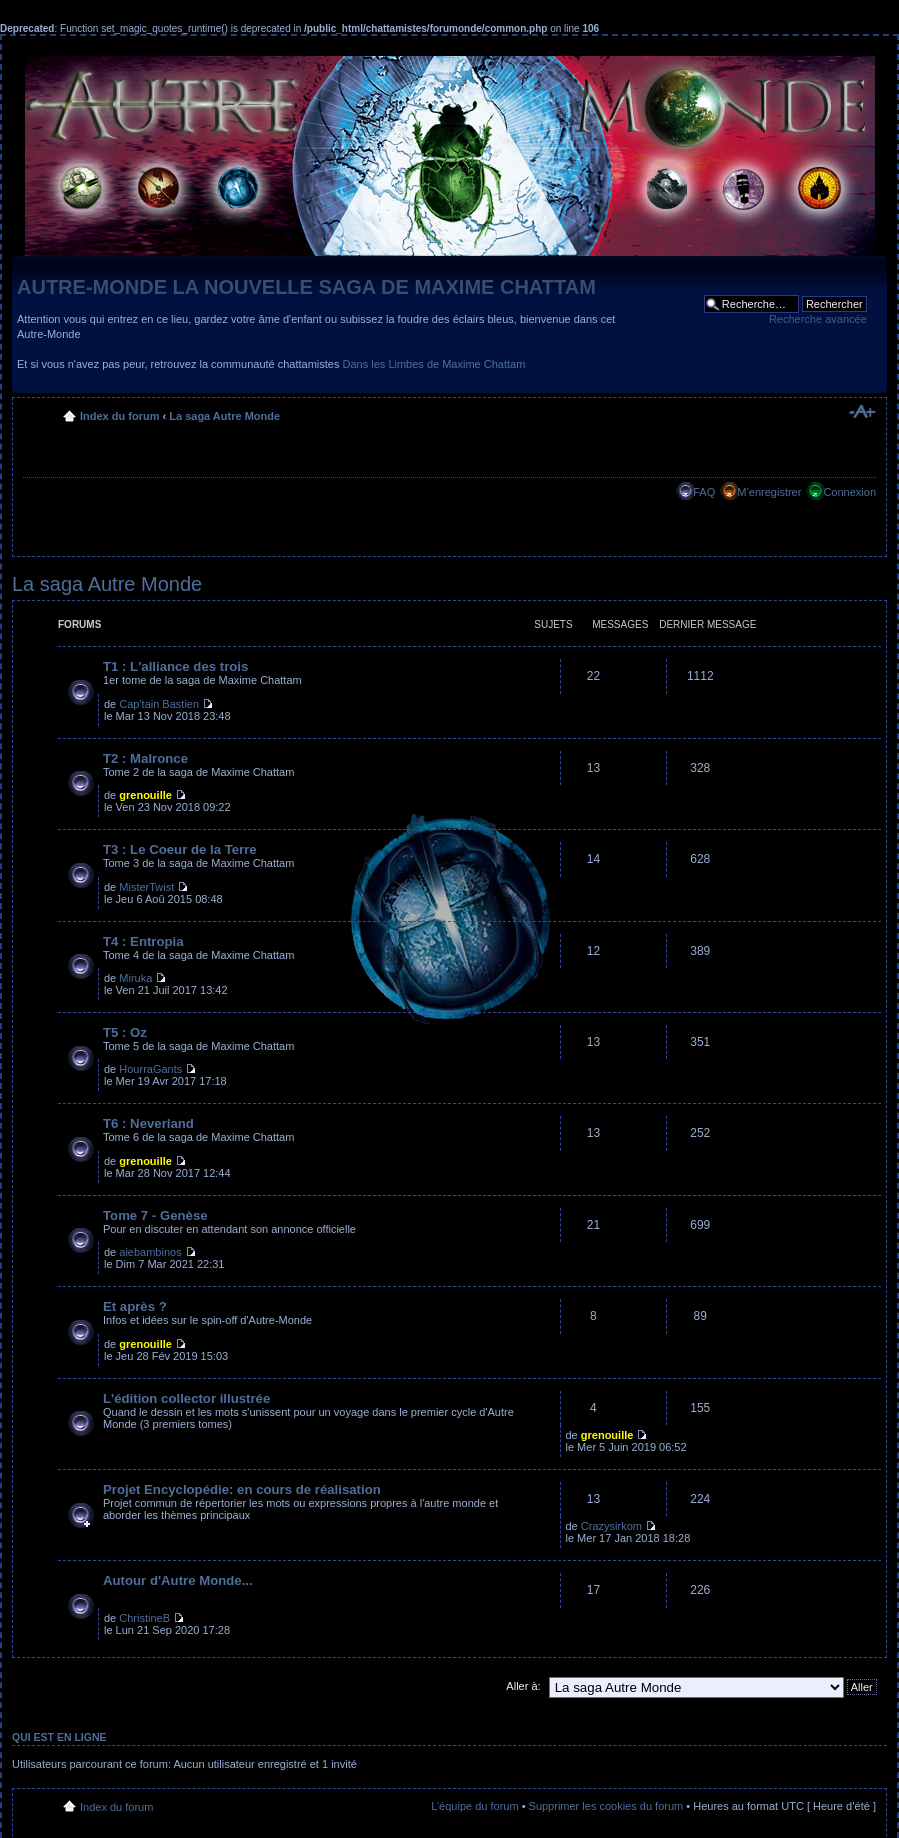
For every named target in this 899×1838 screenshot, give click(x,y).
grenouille (145, 795)
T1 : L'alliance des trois (175, 666)
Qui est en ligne (59, 1737)
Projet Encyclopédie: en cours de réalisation (242, 1489)
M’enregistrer (769, 492)
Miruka (135, 978)
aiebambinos (150, 1252)
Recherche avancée (818, 319)
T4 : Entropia (143, 941)
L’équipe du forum (474, 1806)
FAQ (704, 492)
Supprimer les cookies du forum (606, 1806)
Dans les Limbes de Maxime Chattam (434, 364)
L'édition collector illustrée (186, 1398)
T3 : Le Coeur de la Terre (180, 849)
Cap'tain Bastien (159, 704)
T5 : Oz (125, 1032)
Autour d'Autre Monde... (178, 1580)
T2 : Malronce (145, 758)
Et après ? (135, 1306)
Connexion (849, 492)
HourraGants (150, 1069)
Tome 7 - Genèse (155, 1215)
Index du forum (119, 416)
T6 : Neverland (148, 1123)
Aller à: (523, 1686)
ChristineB (144, 1618)
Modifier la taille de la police (861, 412)
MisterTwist (146, 887)
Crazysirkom (611, 1526)
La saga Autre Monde (224, 416)
